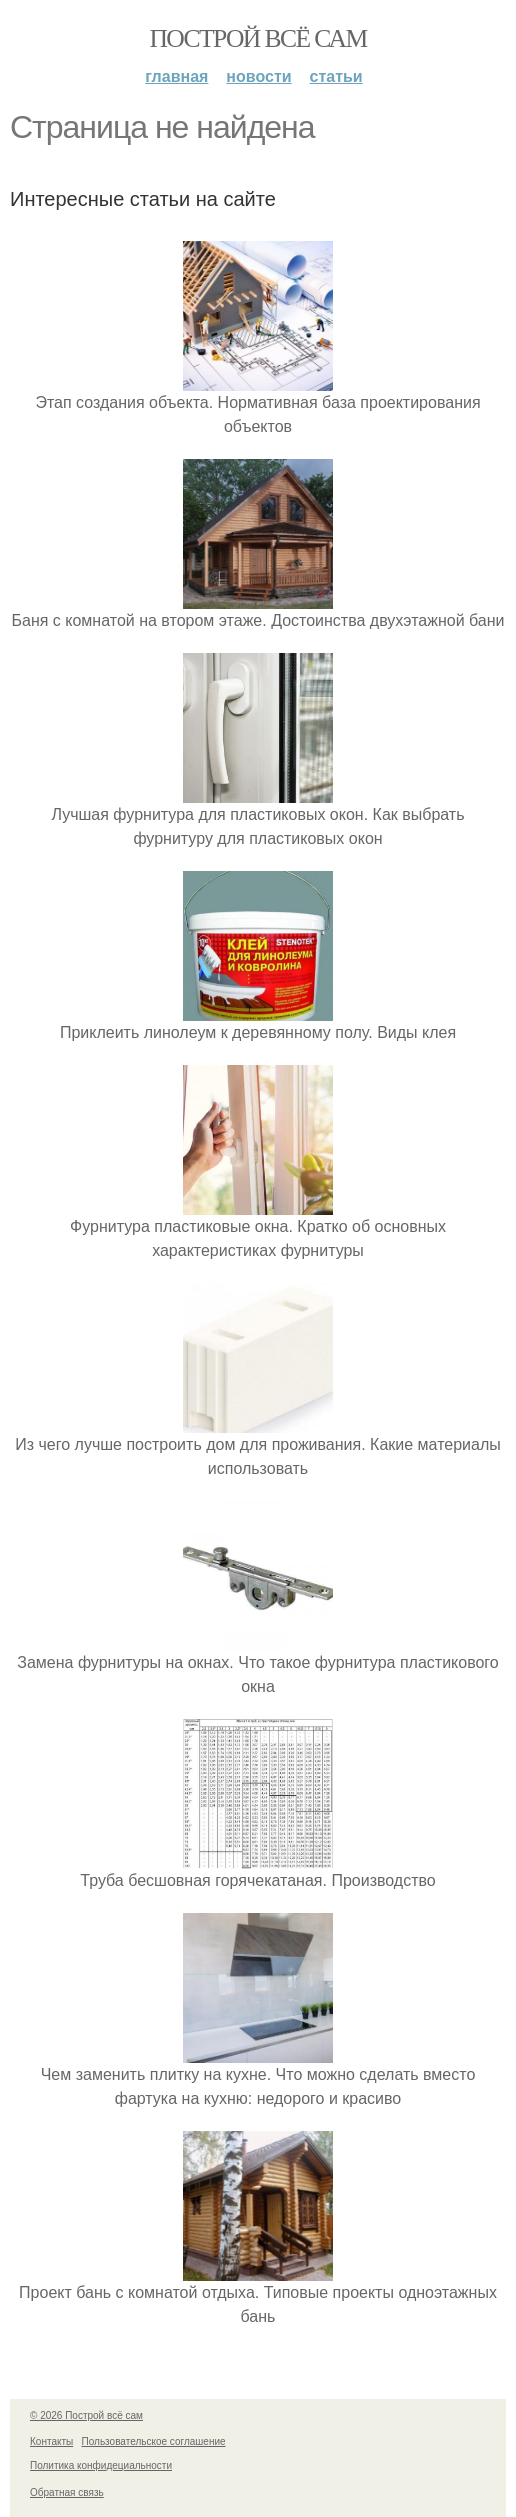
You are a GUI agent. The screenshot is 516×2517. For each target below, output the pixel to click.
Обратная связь (67, 2492)
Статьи (336, 76)
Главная (176, 76)
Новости (258, 76)
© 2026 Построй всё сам (86, 2415)
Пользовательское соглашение (154, 2441)
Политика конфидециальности (101, 2465)
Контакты (51, 2441)
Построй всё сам (257, 38)
